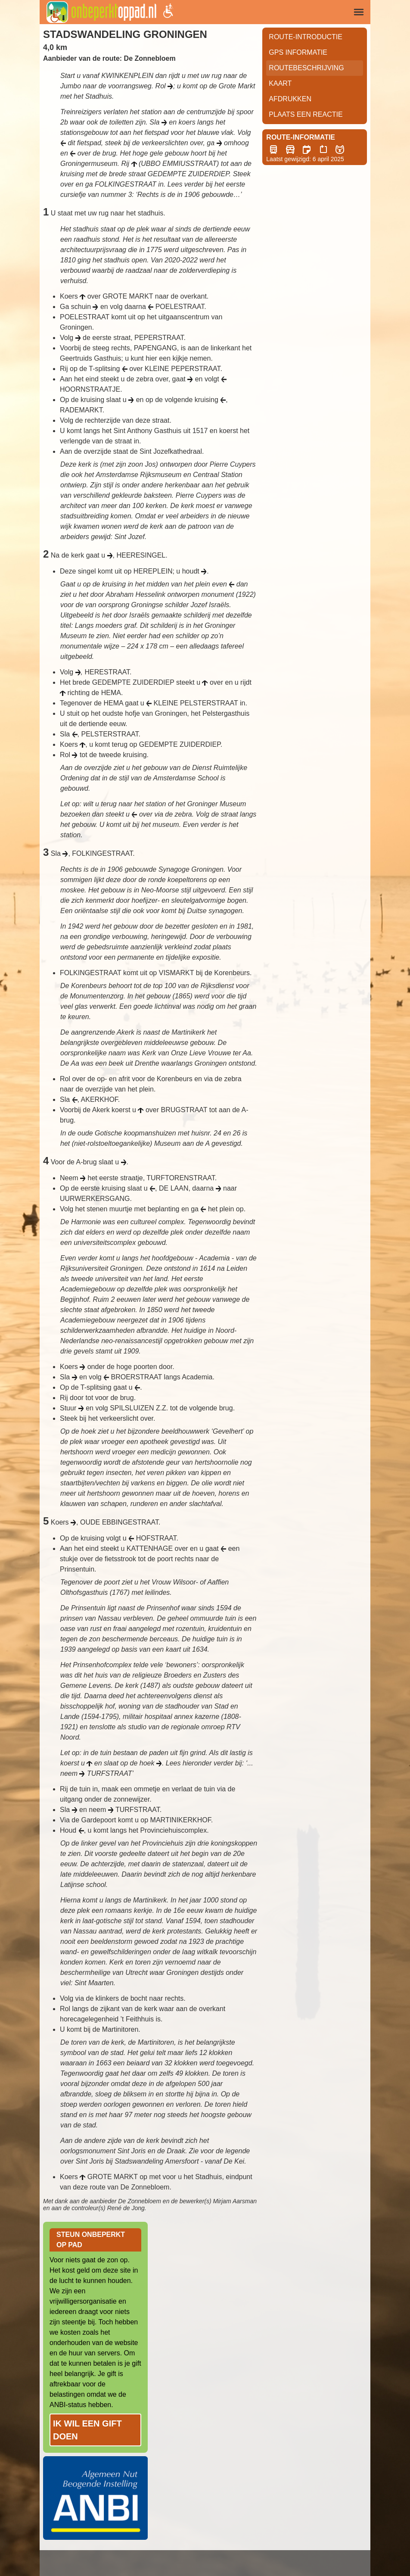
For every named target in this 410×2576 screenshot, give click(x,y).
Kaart (280, 83)
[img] (359, 12)
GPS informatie (298, 52)
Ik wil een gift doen (87, 2430)
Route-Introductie (305, 37)
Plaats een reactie (305, 114)
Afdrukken (290, 99)
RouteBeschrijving (306, 68)
